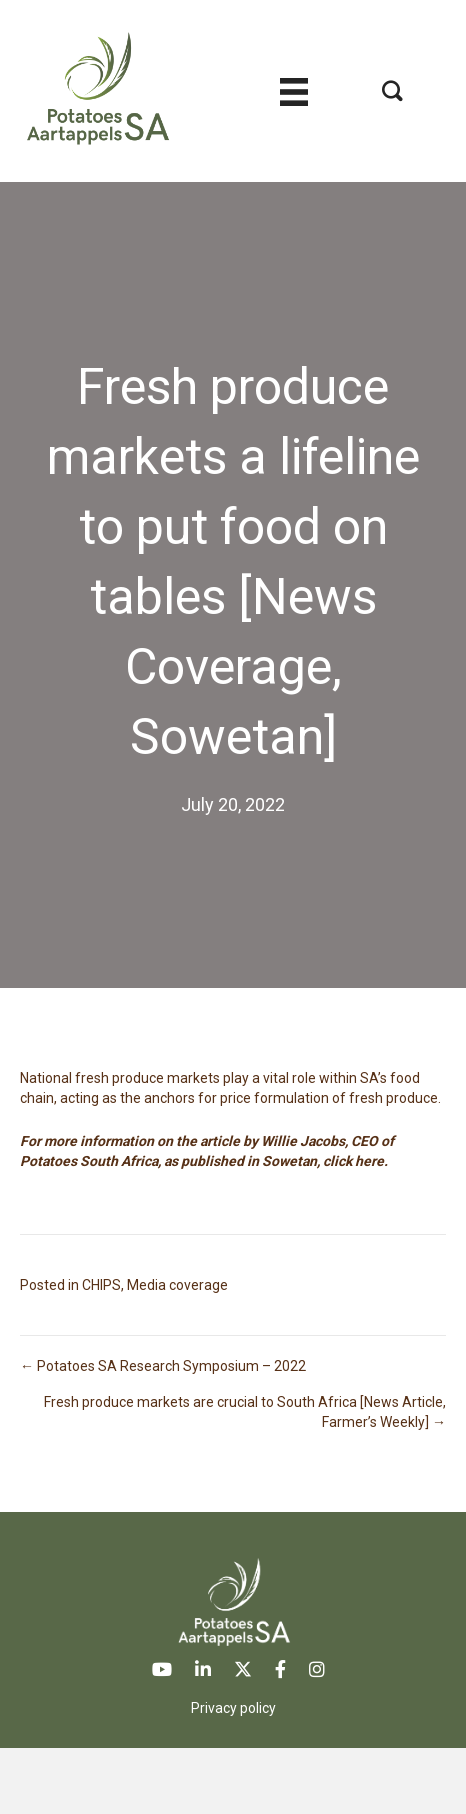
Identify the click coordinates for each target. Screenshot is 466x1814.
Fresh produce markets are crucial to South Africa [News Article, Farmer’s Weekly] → (245, 1412)
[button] (392, 90)
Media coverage (177, 1285)
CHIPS (101, 1285)
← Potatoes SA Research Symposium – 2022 (163, 1366)
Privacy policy (233, 1708)
